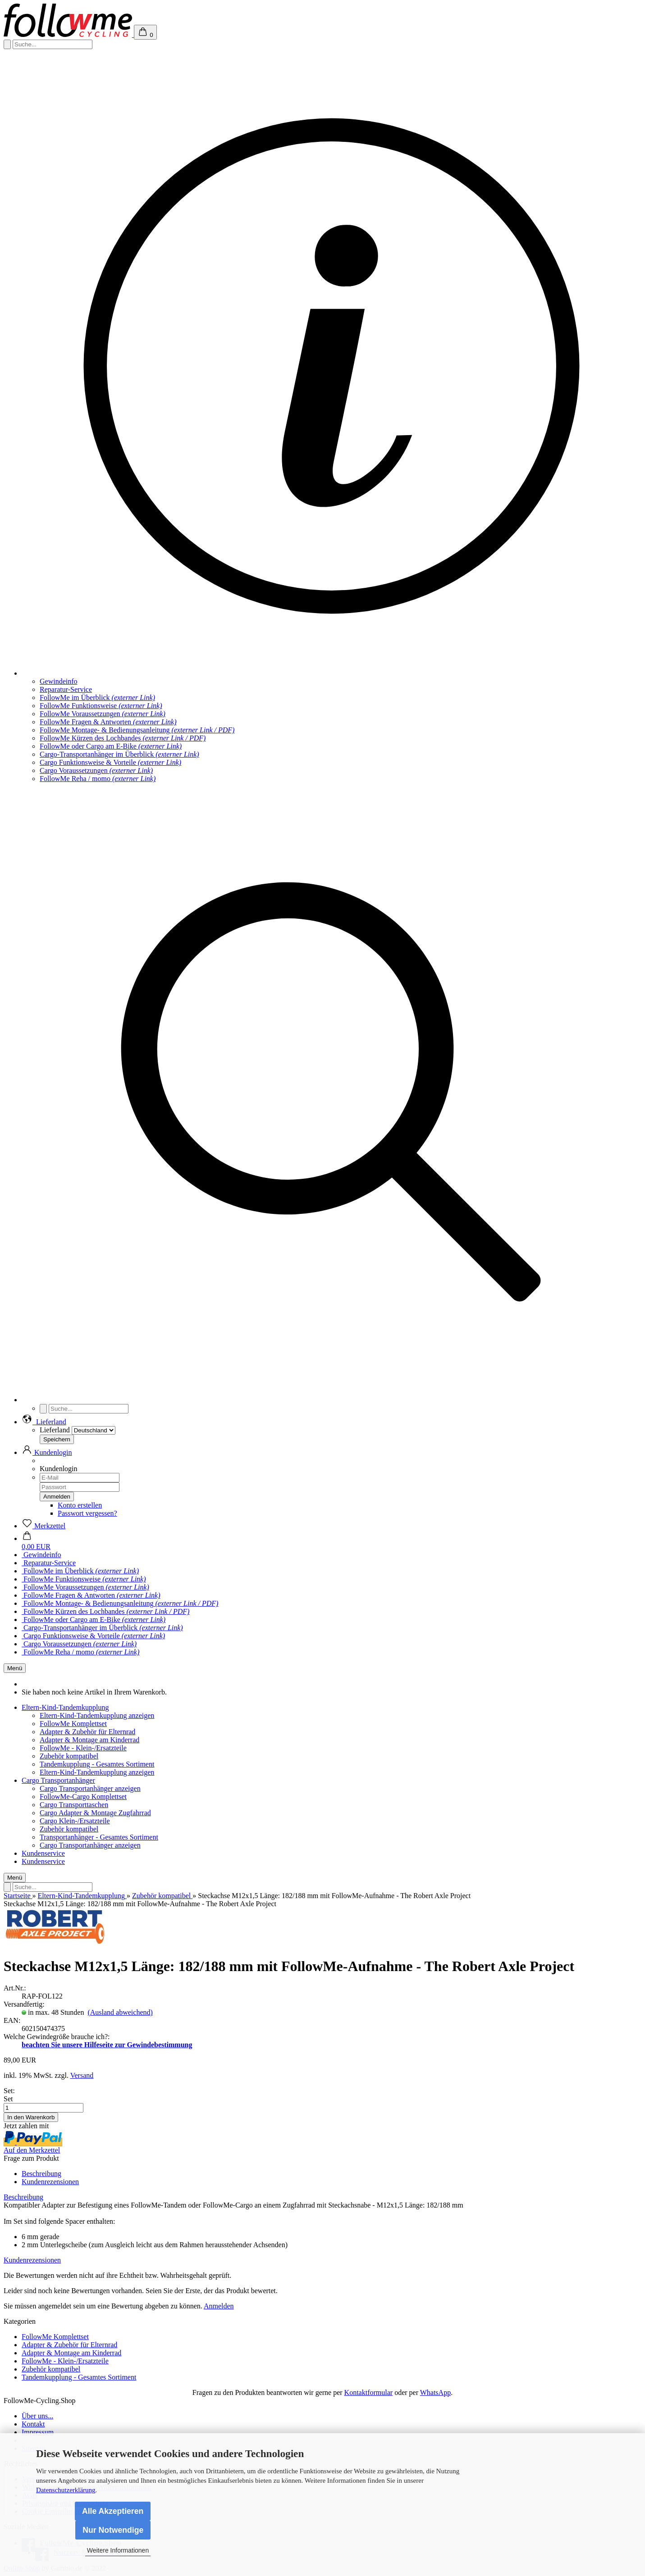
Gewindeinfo (59, 681)
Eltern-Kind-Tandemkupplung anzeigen (97, 1715)
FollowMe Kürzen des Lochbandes (123, 738)
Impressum (38, 2432)
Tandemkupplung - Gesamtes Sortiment (97, 1764)
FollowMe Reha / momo (98, 778)
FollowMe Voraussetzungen (102, 714)
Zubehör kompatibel (69, 1756)
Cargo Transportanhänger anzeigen (90, 1788)
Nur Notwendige (112, 2530)
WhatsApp (435, 2392)
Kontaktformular (368, 2392)
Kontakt (33, 2424)
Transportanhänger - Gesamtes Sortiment (99, 1837)
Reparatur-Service (66, 689)
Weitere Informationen (118, 2550)
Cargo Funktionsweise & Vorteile (110, 762)
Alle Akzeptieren (112, 2511)
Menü (14, 1668)
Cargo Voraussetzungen (96, 770)
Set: (9, 2090)
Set (8, 2099)
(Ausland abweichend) (119, 2012)
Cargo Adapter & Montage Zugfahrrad (95, 1813)
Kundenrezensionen (50, 2181)
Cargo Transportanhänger (58, 1780)
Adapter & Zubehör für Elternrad (87, 1732)
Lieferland (55, 1430)
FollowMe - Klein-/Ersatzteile (83, 1748)
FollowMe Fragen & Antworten (108, 722)
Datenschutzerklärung (66, 2490)
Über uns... (37, 2416)
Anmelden (219, 2306)
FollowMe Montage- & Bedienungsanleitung (137, 730)
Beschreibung (41, 2173)
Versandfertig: (24, 2004)
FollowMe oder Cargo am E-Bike (111, 746)
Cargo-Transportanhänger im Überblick (119, 754)
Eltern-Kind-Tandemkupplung (65, 1707)
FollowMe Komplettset (73, 1723)
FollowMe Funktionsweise (101, 705)
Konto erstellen (80, 1505)
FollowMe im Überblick (97, 697)
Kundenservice (43, 1853)
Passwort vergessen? (87, 1513)
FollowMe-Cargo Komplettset (83, 1796)
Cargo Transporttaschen (74, 1804)
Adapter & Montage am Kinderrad (89, 1740)
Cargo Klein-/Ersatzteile (75, 1821)
